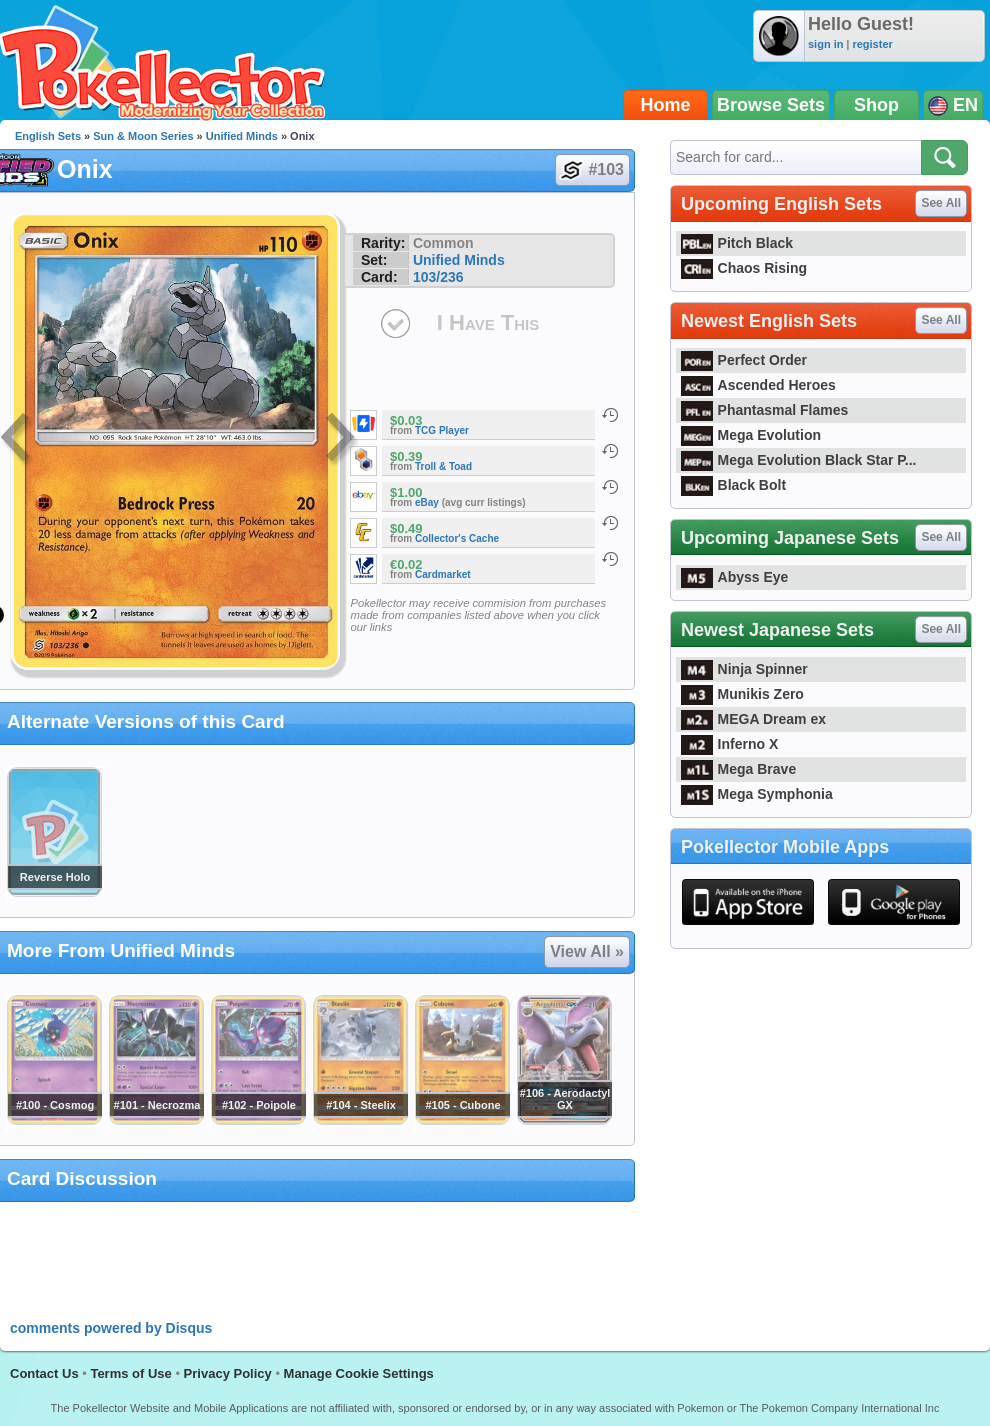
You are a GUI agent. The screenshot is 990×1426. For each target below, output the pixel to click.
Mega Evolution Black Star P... (799, 460)
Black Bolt (733, 485)
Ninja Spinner (744, 669)
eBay (427, 502)
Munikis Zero (742, 694)
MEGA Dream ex (753, 719)
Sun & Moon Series (143, 136)
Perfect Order (744, 360)
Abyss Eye (734, 577)
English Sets (48, 136)
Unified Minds (242, 136)
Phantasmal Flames (764, 410)
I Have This (488, 322)
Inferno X (729, 744)
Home (666, 105)
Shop (876, 105)
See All (941, 203)
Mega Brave (738, 769)
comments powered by (111, 1328)
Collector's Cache (457, 538)
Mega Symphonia (757, 794)
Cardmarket (443, 574)
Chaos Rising (744, 268)
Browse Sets (771, 105)
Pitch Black (737, 243)
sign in (825, 44)
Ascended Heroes (758, 385)
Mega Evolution (751, 435)
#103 (591, 170)
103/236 (438, 277)
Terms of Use (130, 1373)
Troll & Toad (443, 466)
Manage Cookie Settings (359, 1373)
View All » (587, 951)
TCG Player (442, 430)
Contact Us (44, 1373)
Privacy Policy (228, 1373)
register (872, 44)
